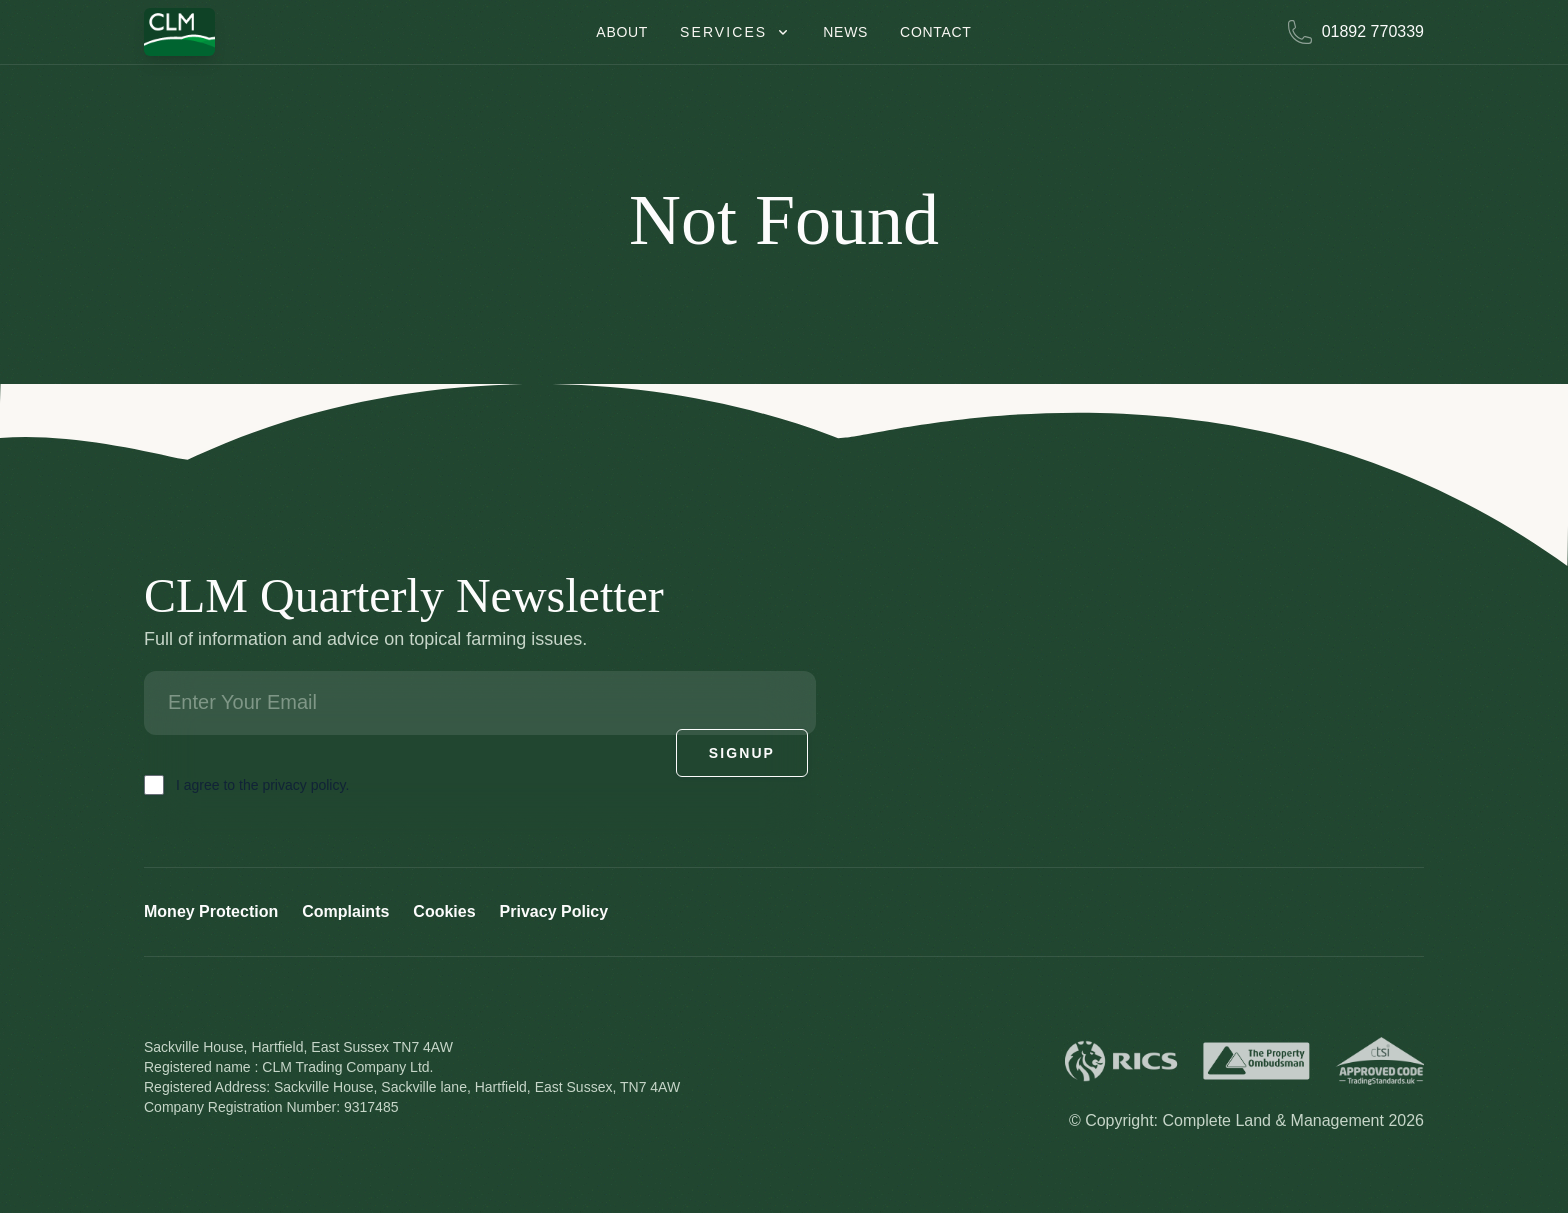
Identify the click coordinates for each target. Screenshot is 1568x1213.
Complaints (345, 911)
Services (735, 32)
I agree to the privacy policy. (262, 785)
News (845, 32)
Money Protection (211, 911)
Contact (936, 32)
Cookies (444, 911)
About (622, 32)
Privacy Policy (554, 911)
